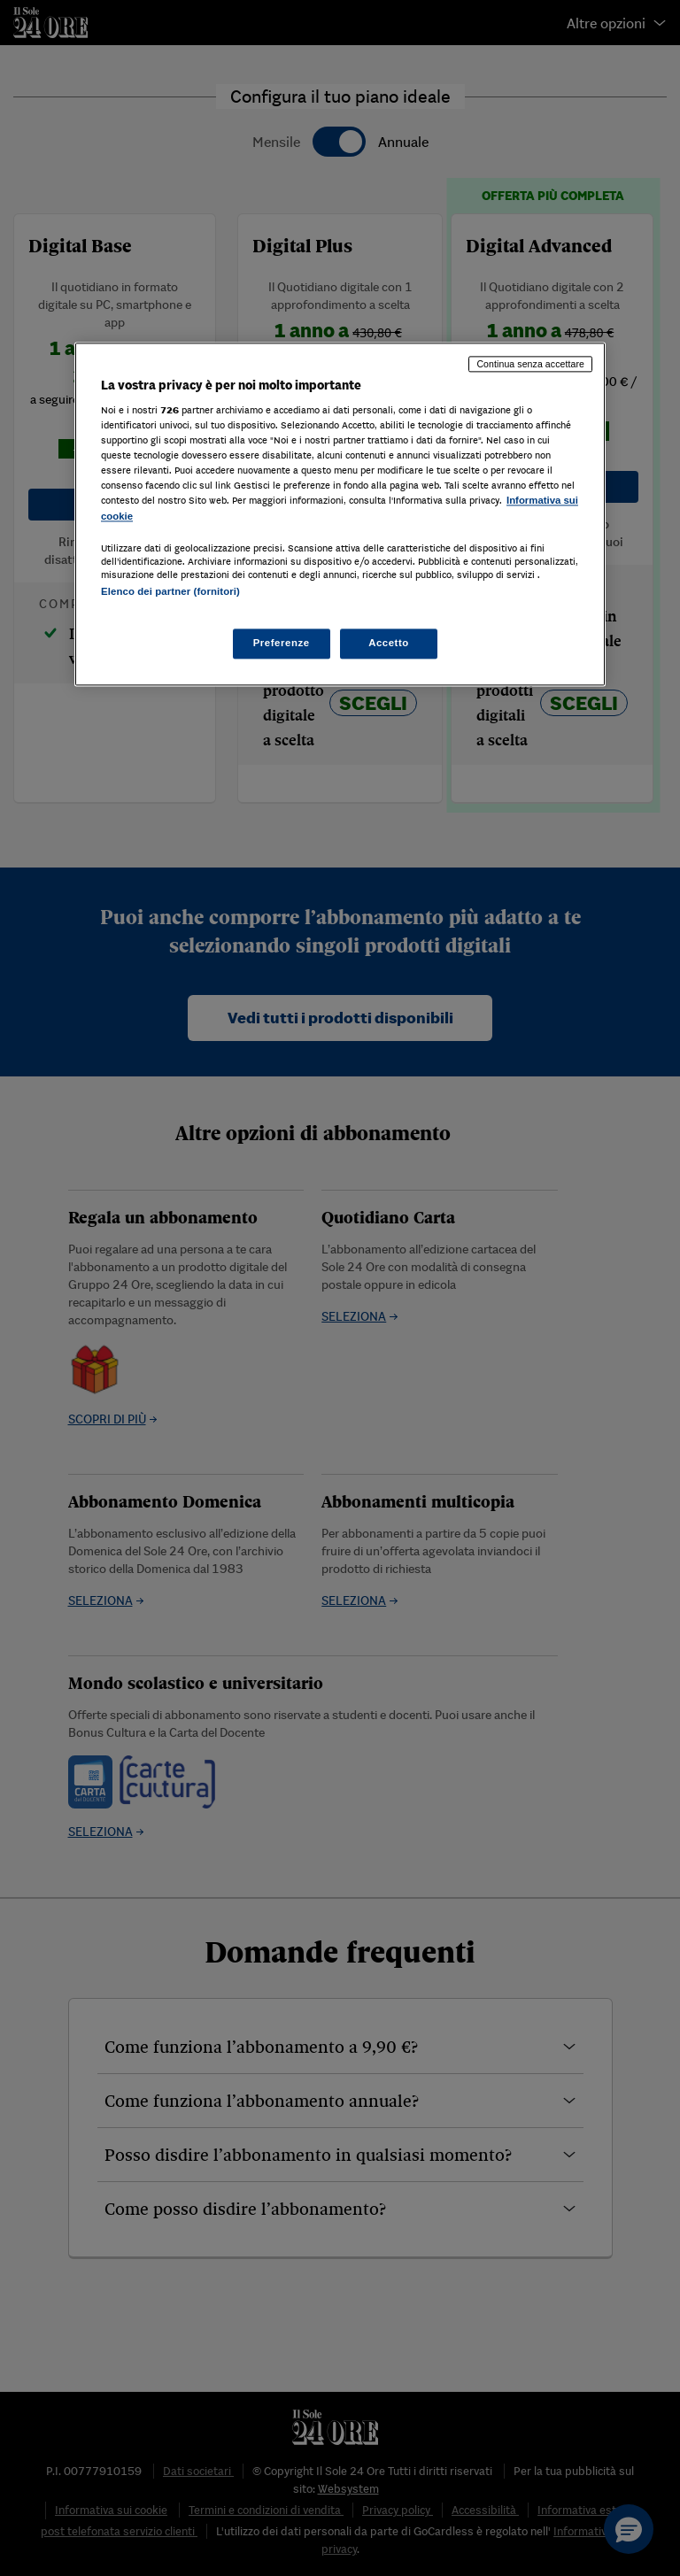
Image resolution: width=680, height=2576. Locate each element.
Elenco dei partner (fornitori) (170, 591)
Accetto (388, 642)
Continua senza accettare (530, 364)
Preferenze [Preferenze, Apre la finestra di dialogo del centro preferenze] (281, 642)
